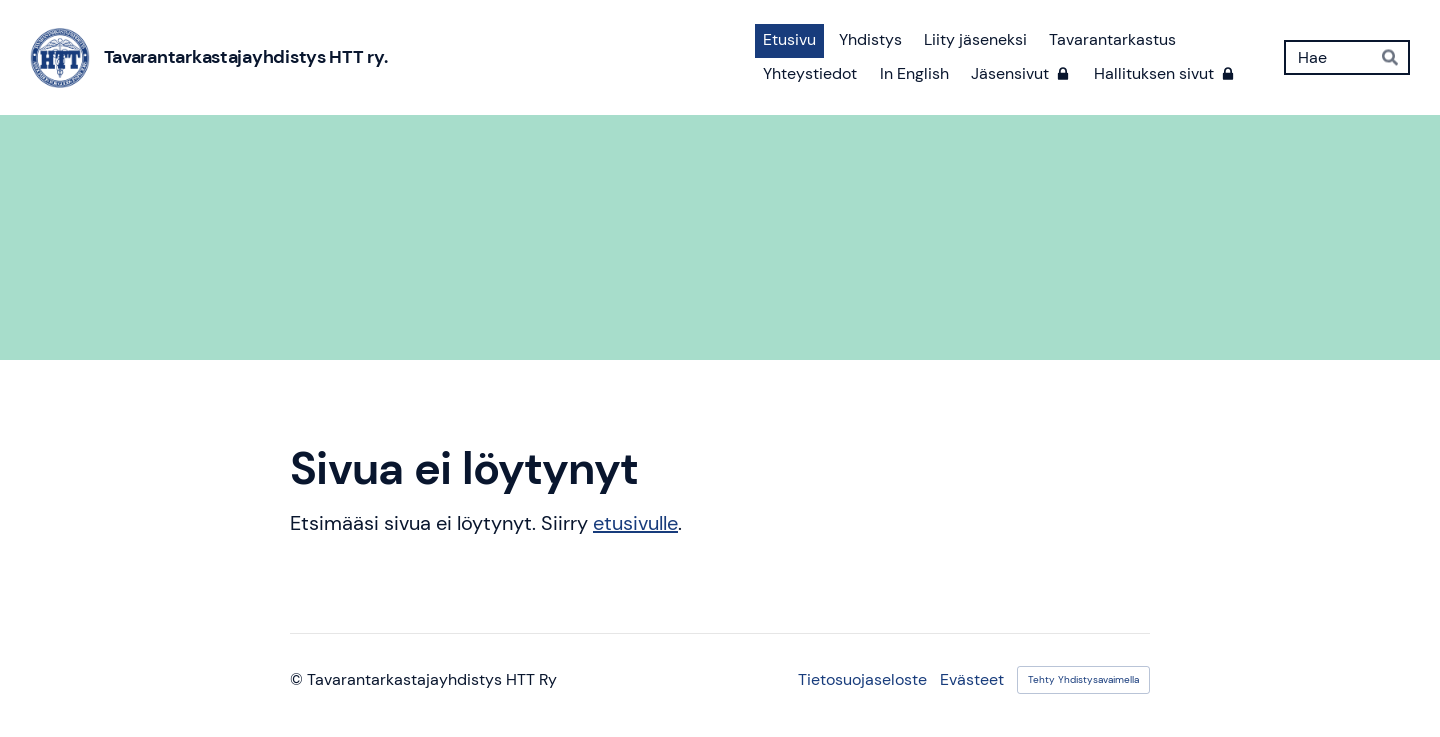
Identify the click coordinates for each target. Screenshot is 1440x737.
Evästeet (972, 680)
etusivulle (635, 523)
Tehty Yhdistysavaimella (1083, 679)
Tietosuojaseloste (862, 680)
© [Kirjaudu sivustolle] (298, 679)
